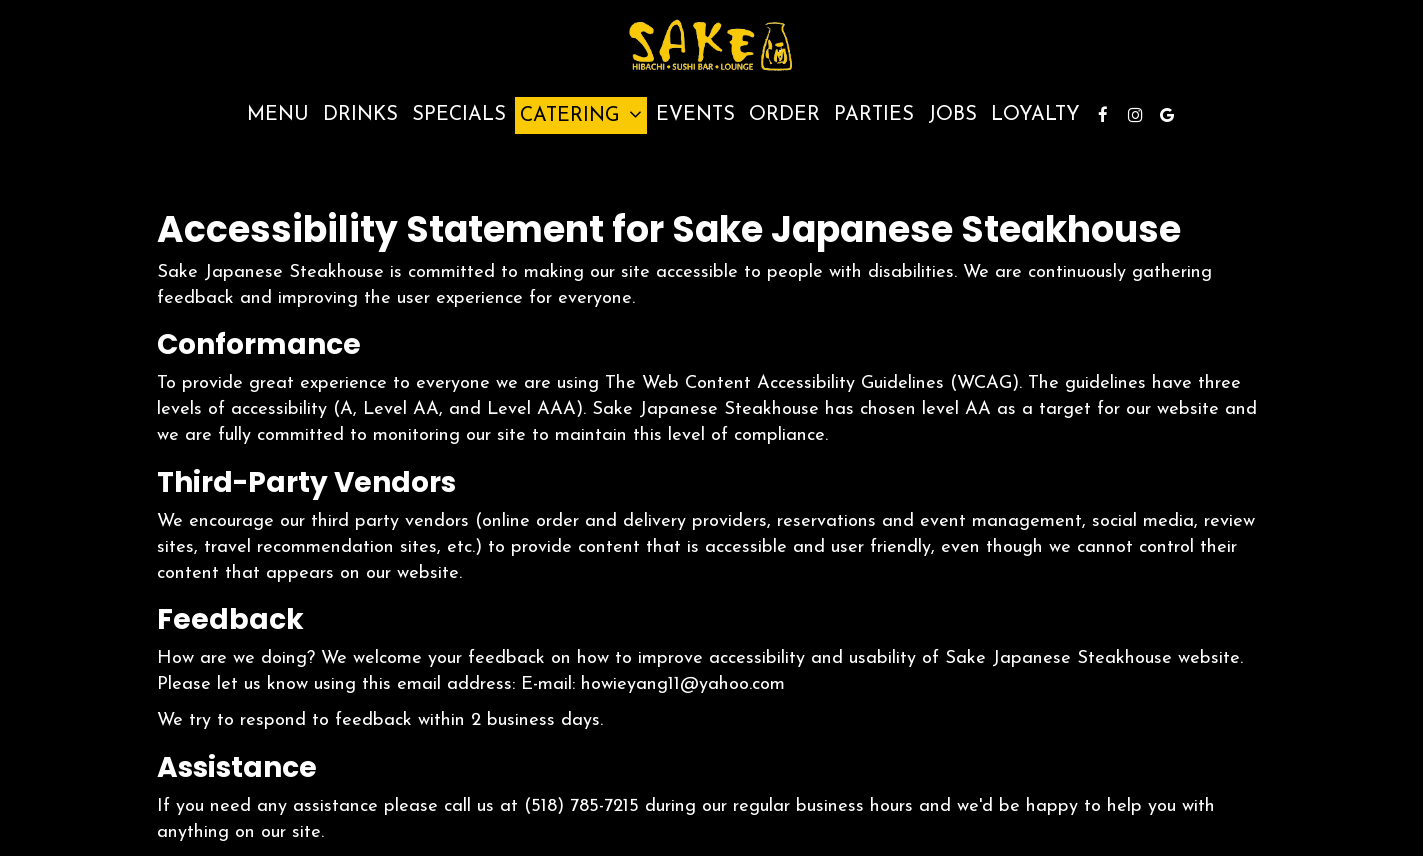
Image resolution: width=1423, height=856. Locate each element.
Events (695, 115)
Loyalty (1035, 115)
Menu (278, 115)
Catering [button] (581, 115)
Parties (874, 115)
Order (784, 115)
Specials (459, 115)
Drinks (360, 115)
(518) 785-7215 (581, 806)
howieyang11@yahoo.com (683, 684)
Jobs (952, 115)
